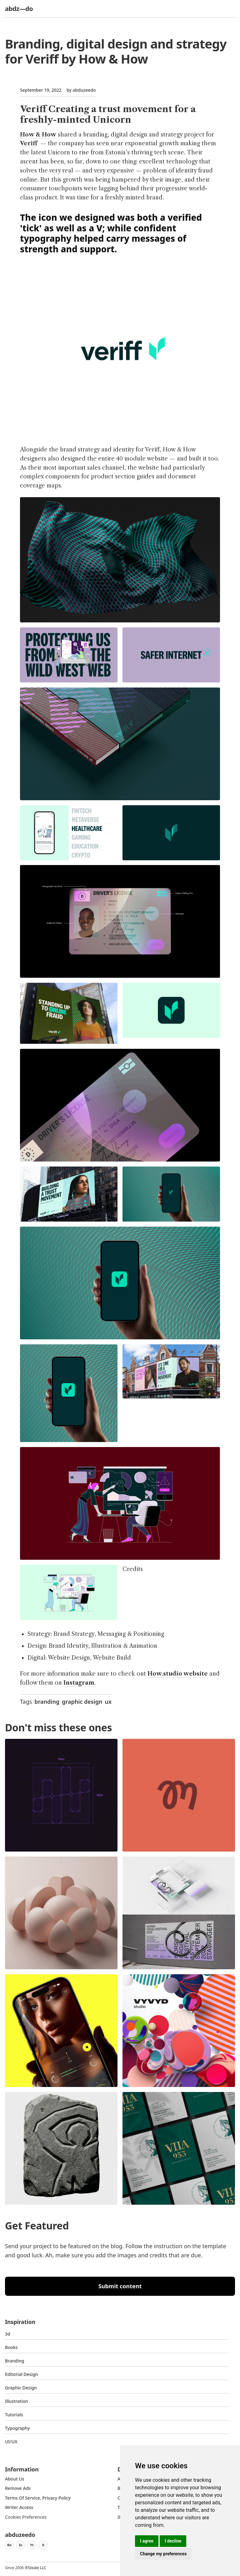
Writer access (19, 2507)
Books (11, 2347)
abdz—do (19, 8)
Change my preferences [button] (163, 2553)
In (20, 2545)
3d (7, 2334)
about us (14, 2479)
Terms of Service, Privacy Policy (38, 2498)
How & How (38, 134)
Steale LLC (37, 2567)
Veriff (29, 143)
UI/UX (11, 2442)
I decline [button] (173, 2540)
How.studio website (178, 1673)
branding (46, 1701)
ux (108, 1701)
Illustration (16, 2401)
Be (9, 2545)
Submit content (120, 2286)
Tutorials (14, 2415)
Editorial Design (21, 2374)
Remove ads (18, 2488)
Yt (32, 2545)
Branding (14, 2361)
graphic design (82, 1701)
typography (17, 2428)
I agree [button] (146, 2540)
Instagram (78, 1682)
